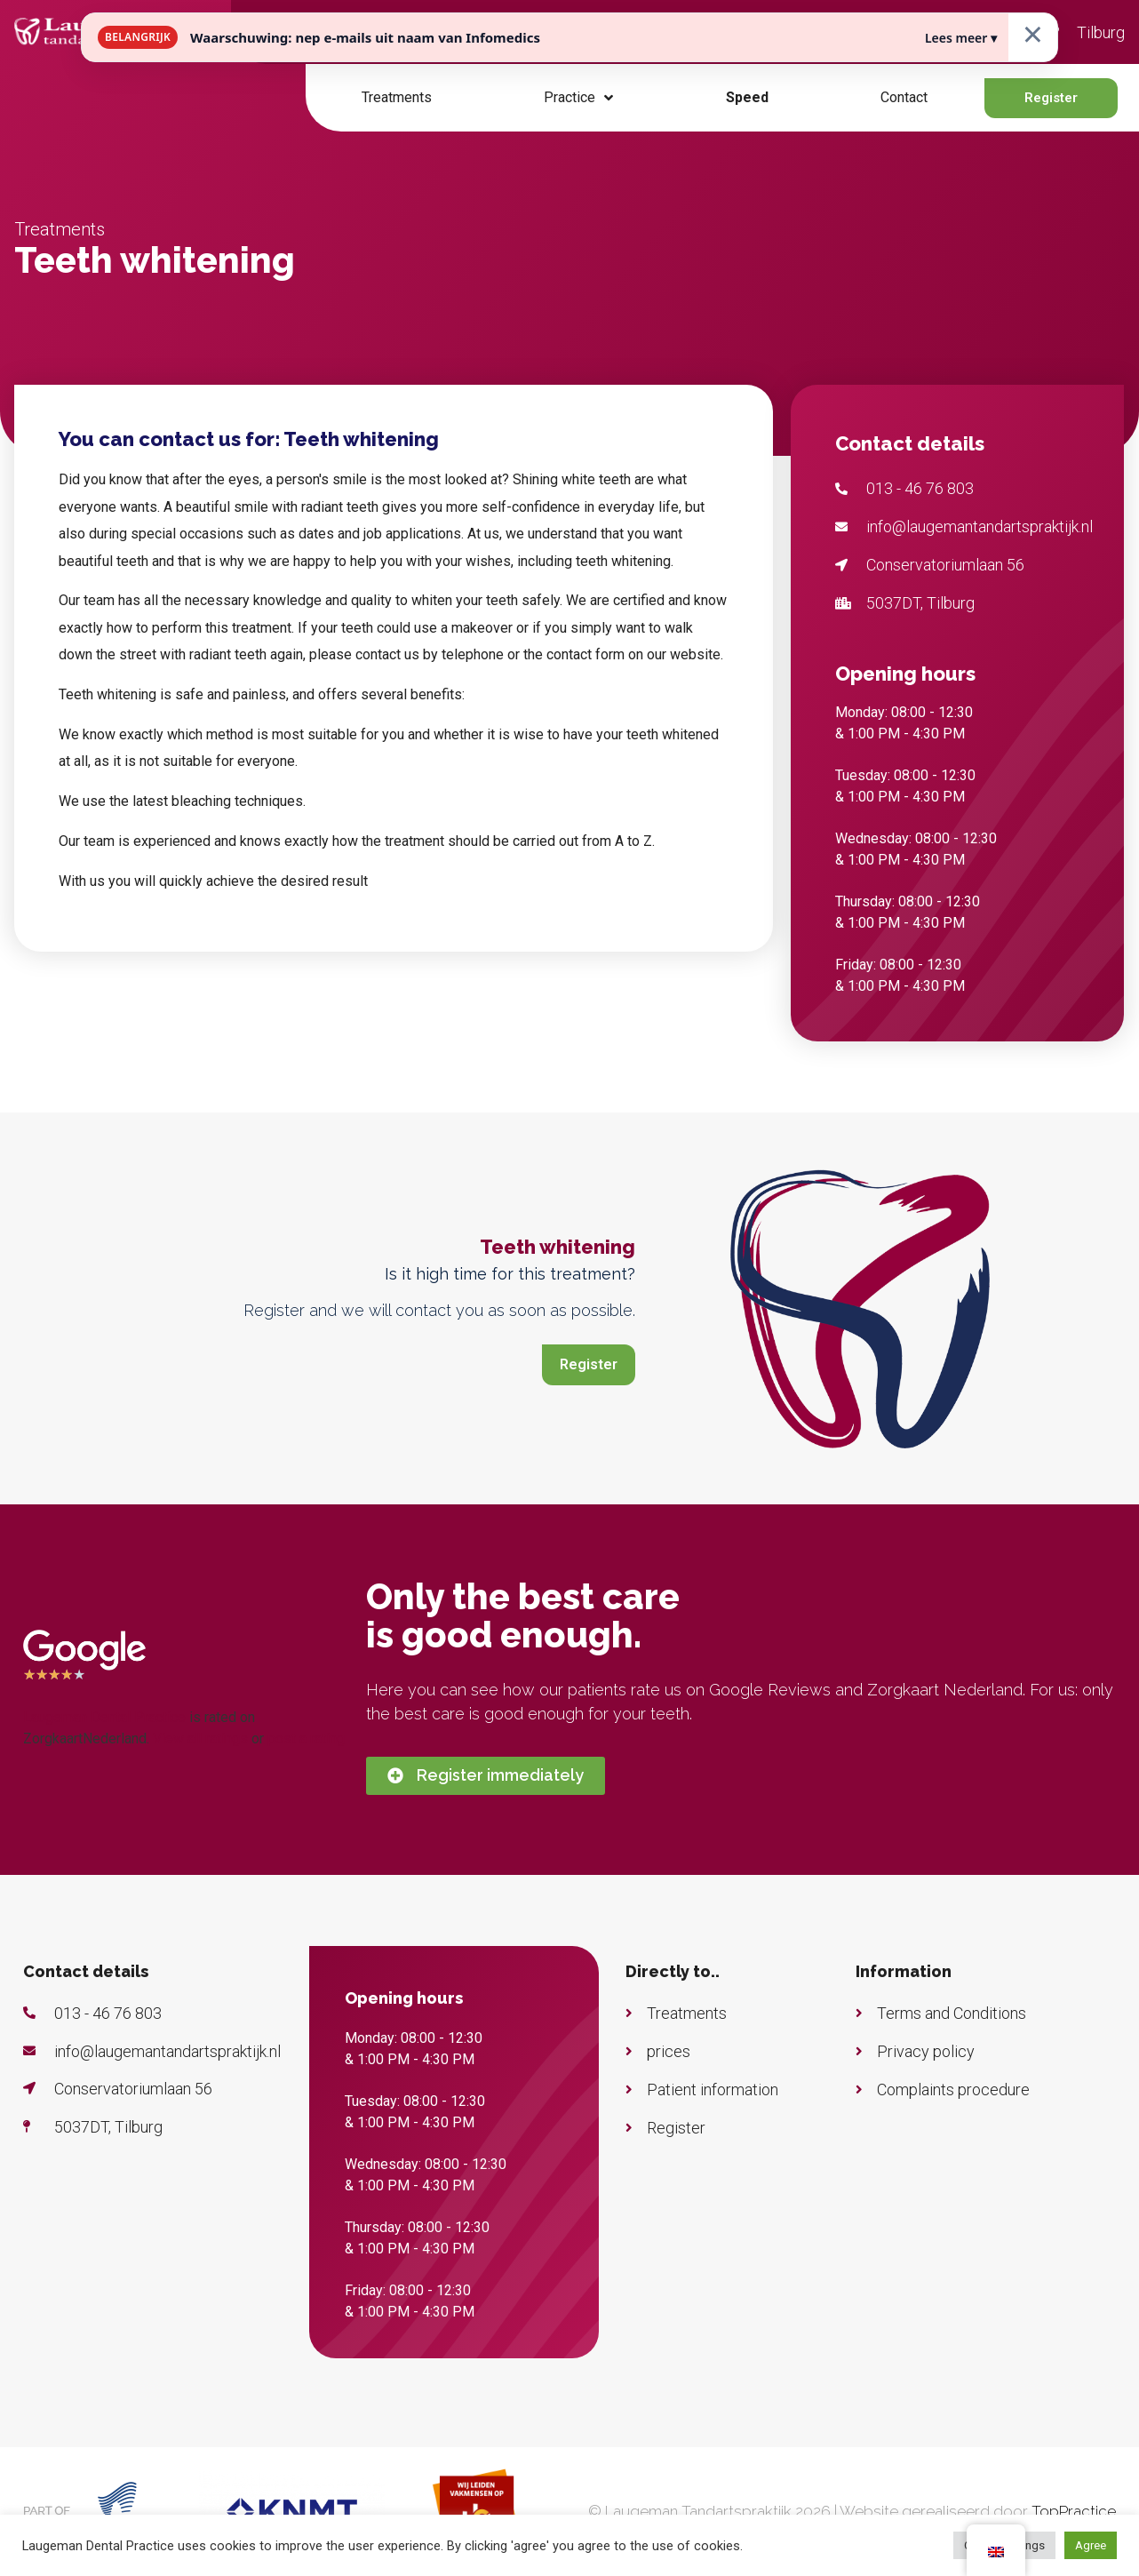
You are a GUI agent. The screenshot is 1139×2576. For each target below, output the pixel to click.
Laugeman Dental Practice (104, 1717)
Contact (904, 97)
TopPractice (1073, 2511)
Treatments (397, 97)
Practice (578, 98)
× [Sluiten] (1033, 33)
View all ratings (200, 1738)
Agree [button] (1090, 2545)
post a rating (306, 1738)
